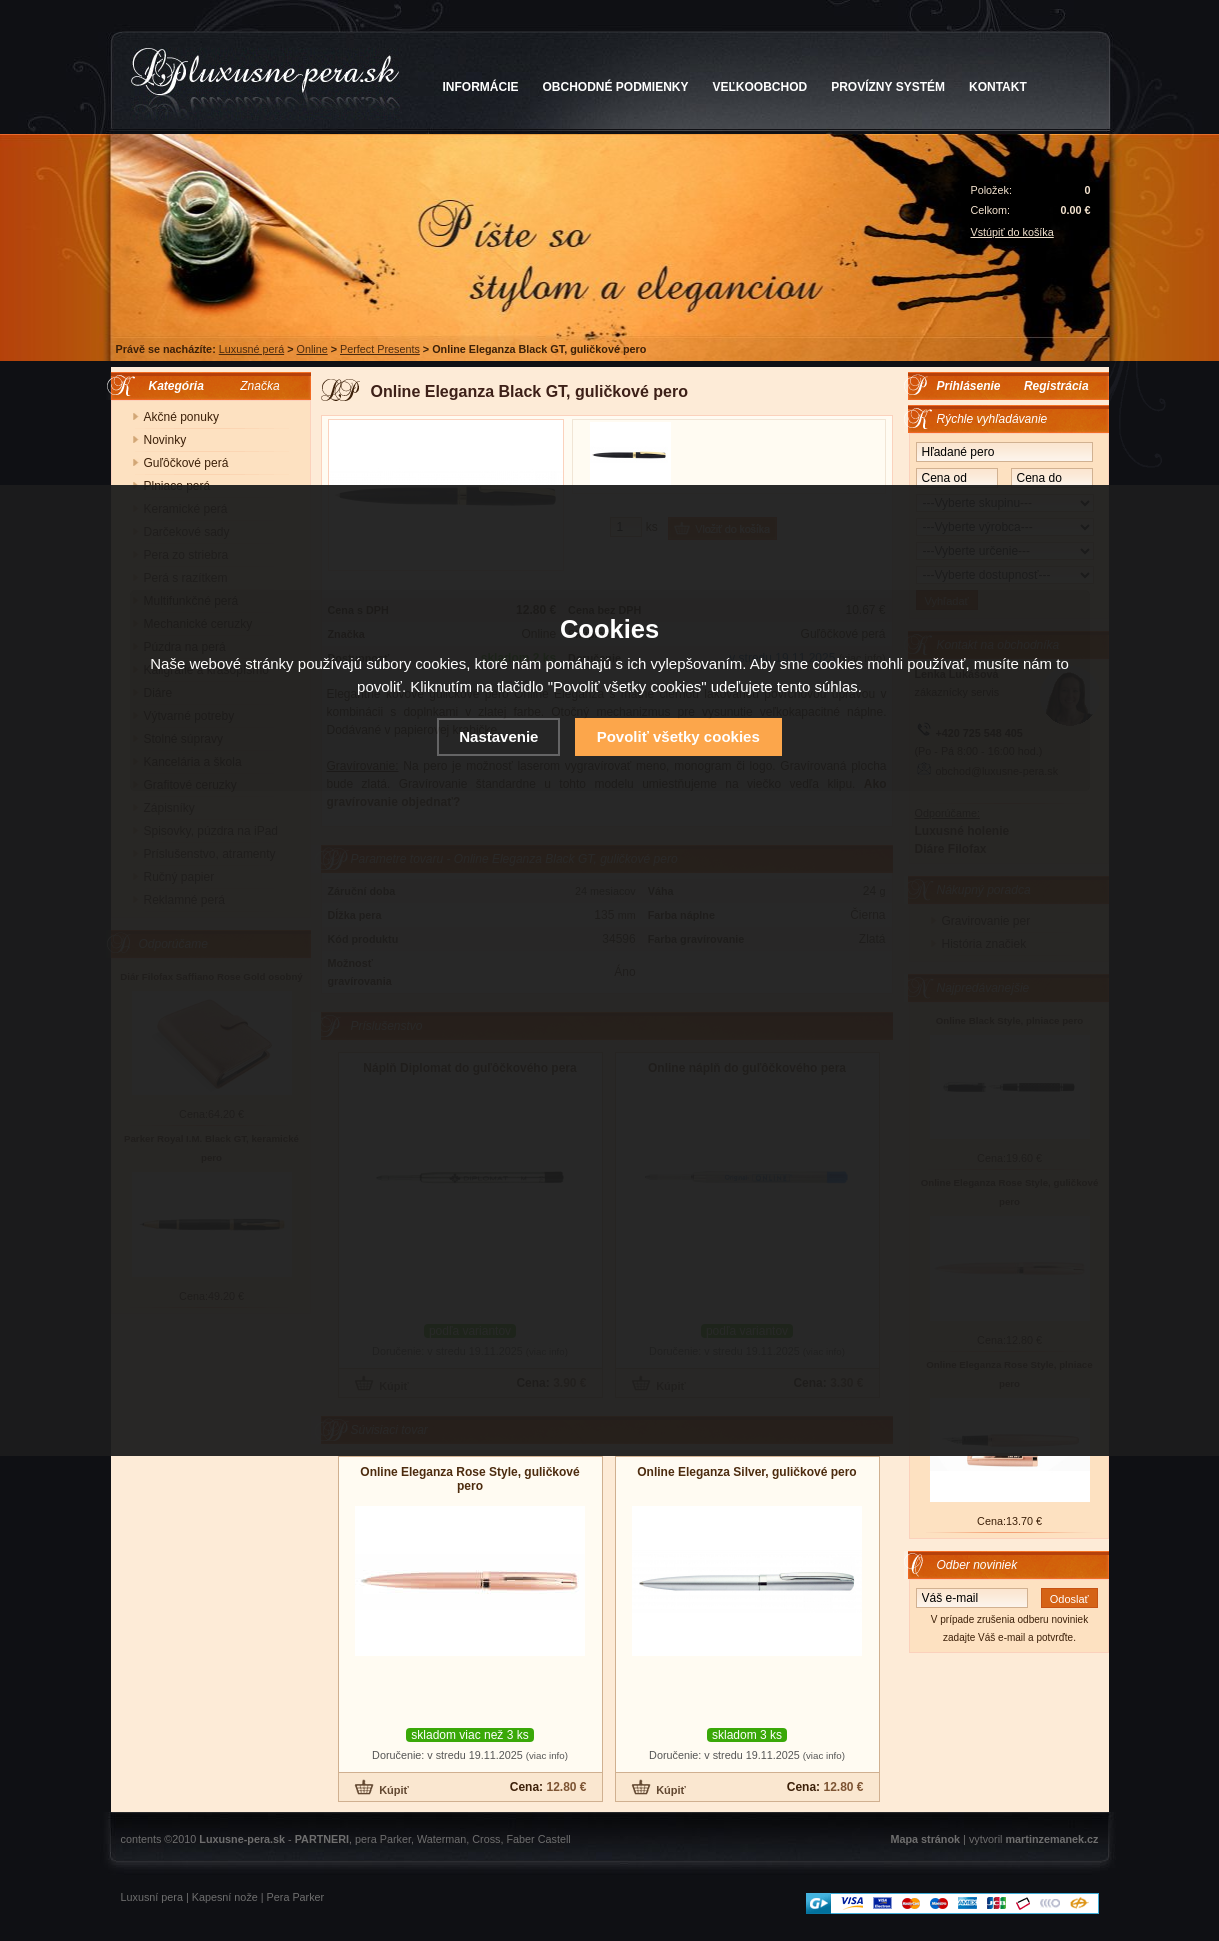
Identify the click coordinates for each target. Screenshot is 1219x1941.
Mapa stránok (925, 1839)
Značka (259, 386)
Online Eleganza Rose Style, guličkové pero (469, 1479)
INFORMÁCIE (481, 87)
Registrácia (1056, 386)
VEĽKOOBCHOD (760, 87)
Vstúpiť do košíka (1012, 232)
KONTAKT (998, 87)
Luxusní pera (152, 1897)
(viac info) (547, 1755)
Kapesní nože (225, 1897)
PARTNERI (322, 1839)
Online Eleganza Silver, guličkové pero (746, 1472)
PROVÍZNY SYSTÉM (888, 87)
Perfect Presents (380, 349)
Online (311, 349)
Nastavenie (498, 736)
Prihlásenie (969, 386)
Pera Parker (296, 1897)
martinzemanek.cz (1051, 1839)
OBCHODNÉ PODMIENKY (616, 87)
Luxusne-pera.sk (242, 1839)
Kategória (171, 386)
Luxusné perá (251, 349)
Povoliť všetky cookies (678, 736)
